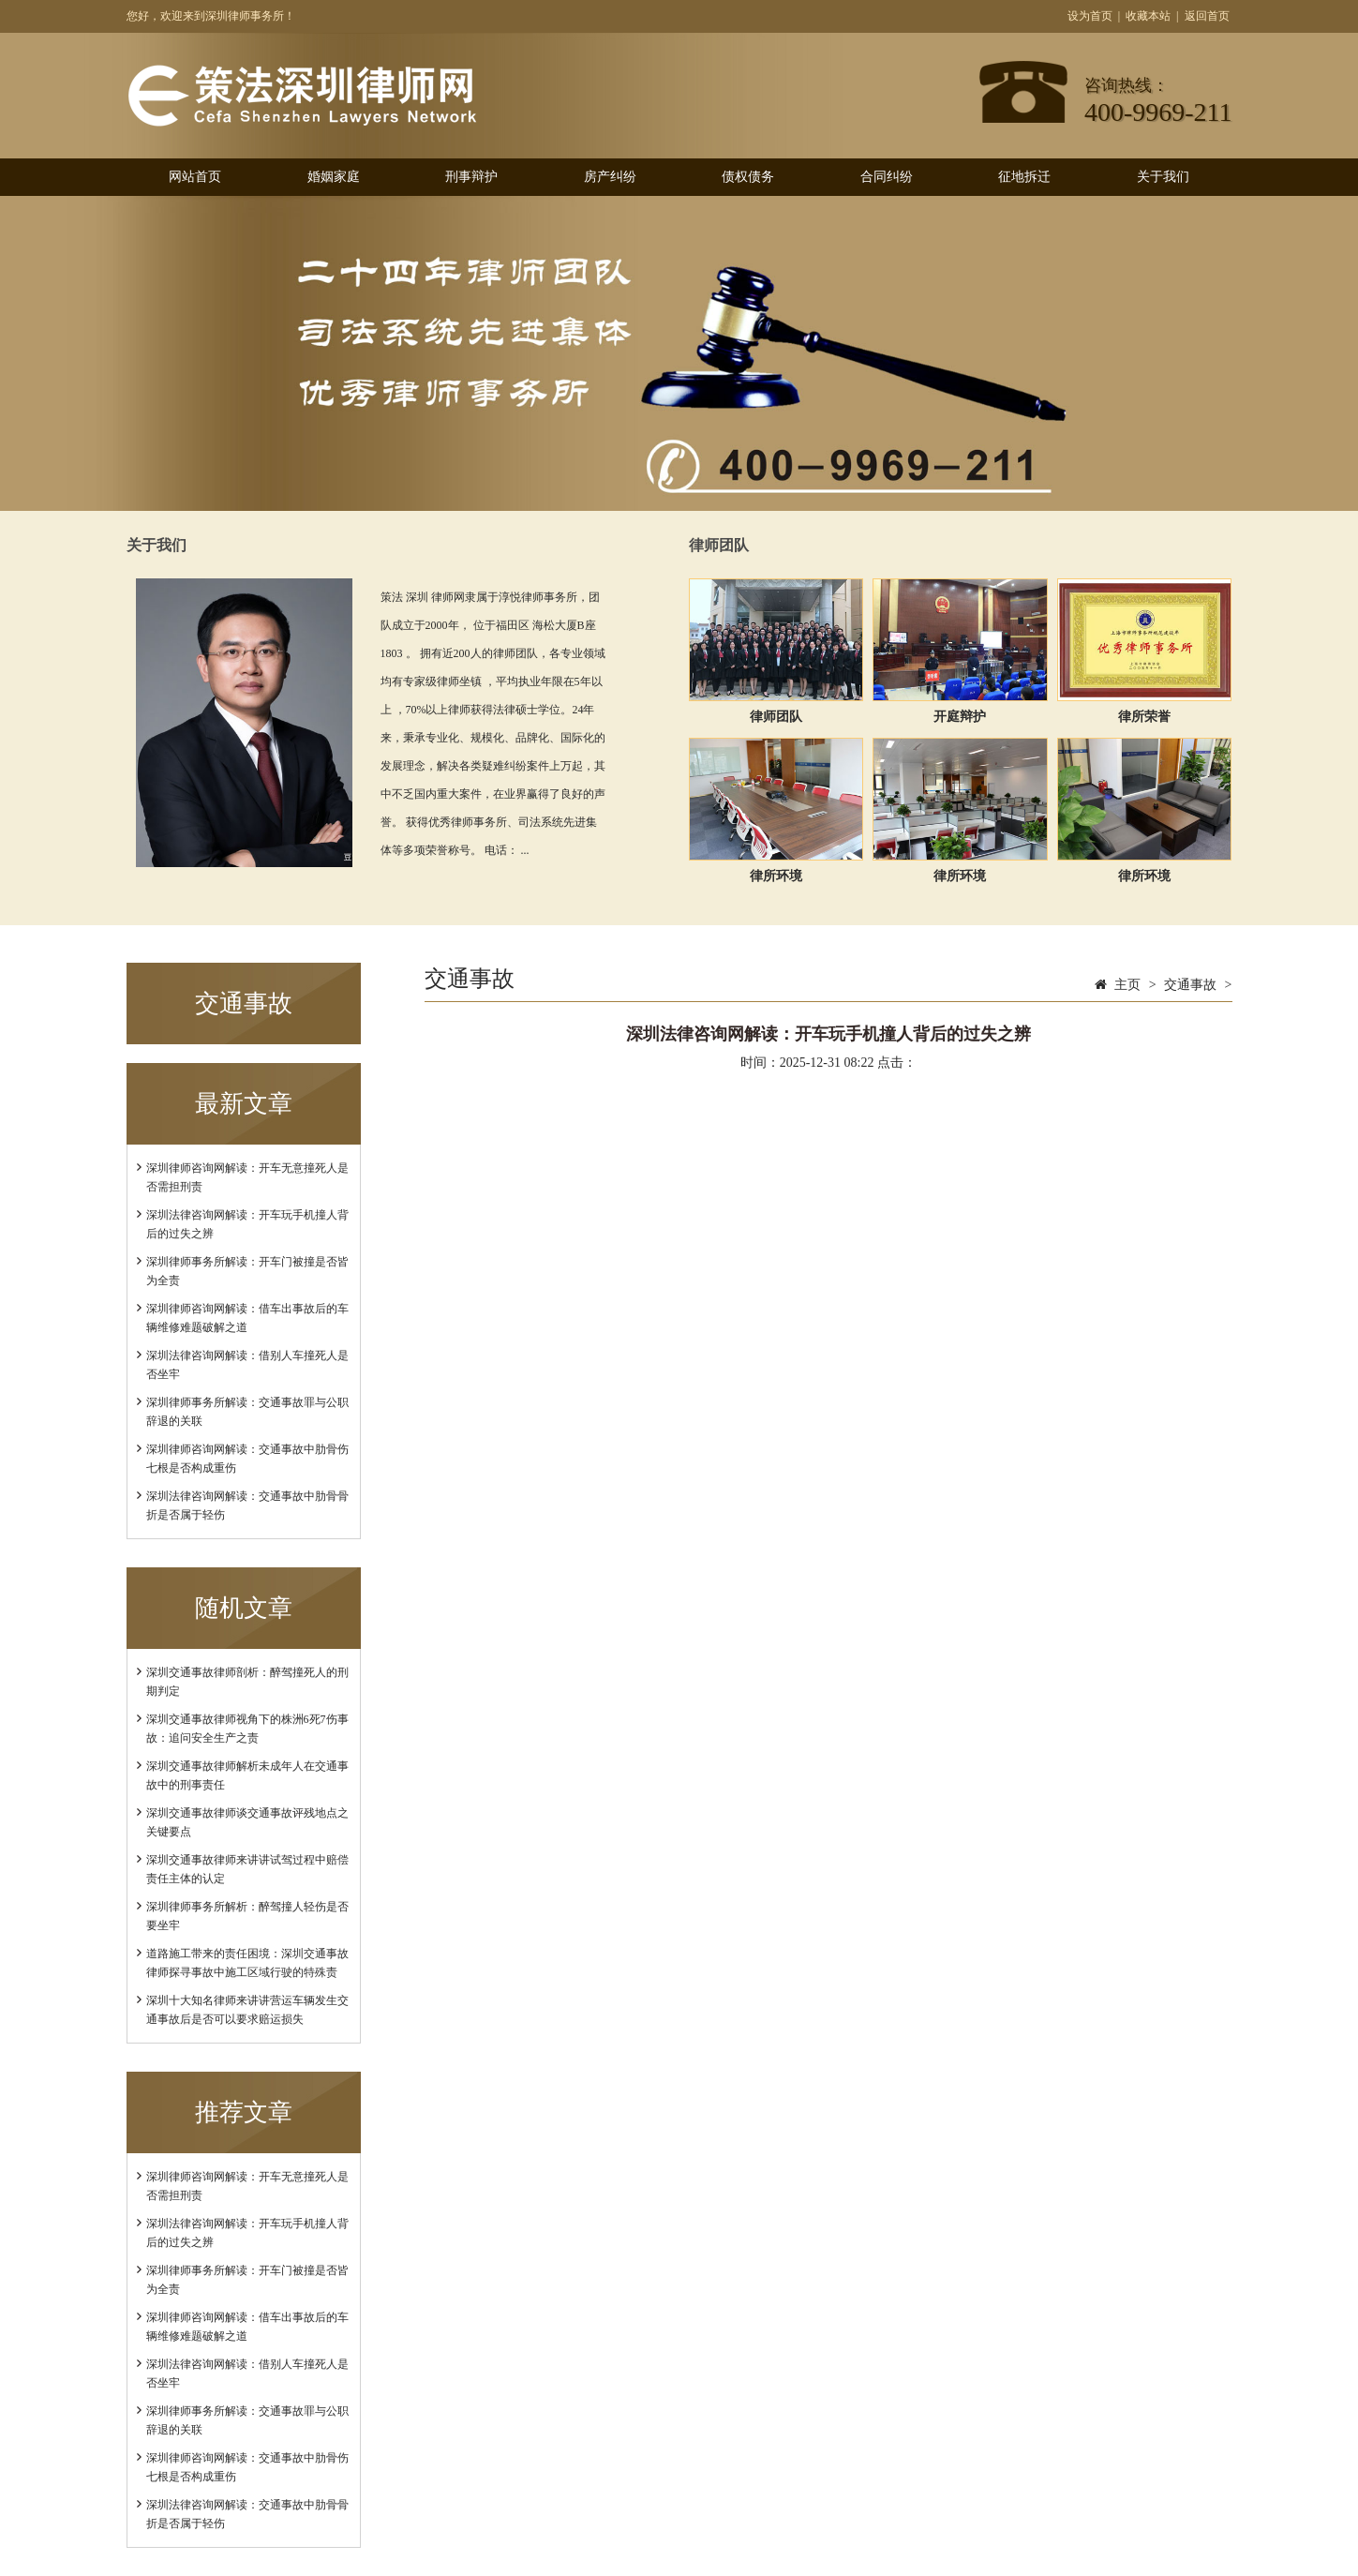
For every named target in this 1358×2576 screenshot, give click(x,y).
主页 (1127, 985)
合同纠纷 (886, 177)
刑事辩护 (471, 177)
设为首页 (1089, 15)
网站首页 (195, 177)
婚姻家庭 (333, 177)
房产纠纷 (610, 177)
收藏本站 (1148, 15)
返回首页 (1207, 15)
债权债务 (748, 177)
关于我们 (1163, 177)
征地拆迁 (1024, 177)
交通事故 (1190, 985)
